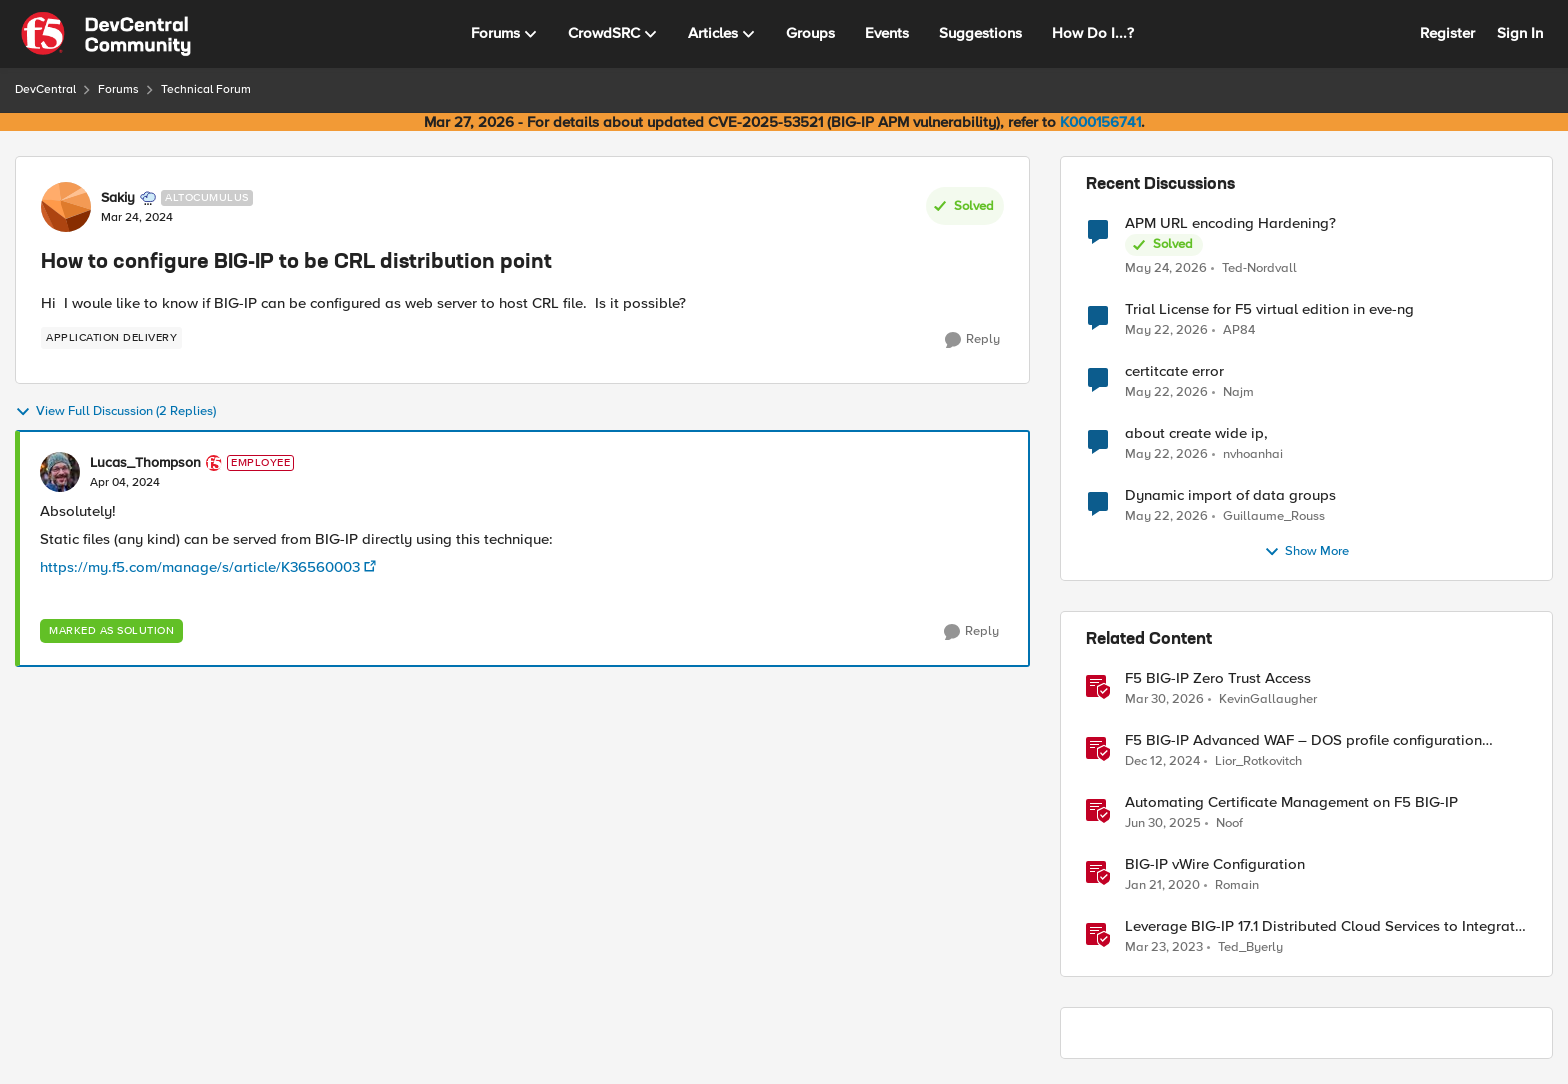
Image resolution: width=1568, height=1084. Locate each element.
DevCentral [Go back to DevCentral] (45, 89)
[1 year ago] (1162, 762)
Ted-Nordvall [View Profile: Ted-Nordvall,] (1259, 267)
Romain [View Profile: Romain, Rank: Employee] (1237, 885)
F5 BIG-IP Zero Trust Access (1218, 678)
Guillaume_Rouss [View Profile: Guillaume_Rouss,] (1274, 516)
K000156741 (1100, 122)
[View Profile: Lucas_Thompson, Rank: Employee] (60, 472)
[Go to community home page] (106, 34)
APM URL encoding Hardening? (1230, 223)
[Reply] (972, 340)
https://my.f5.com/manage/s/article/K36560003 (200, 567)
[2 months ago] (1166, 268)
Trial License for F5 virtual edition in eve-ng (1269, 309)
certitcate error (1174, 371)
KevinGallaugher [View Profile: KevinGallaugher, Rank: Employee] (1268, 699)
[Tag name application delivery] (111, 338)
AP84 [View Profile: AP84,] (1239, 330)
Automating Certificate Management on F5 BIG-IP (1291, 802)
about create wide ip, (1196, 433)
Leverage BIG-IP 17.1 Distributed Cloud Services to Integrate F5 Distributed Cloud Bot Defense (1324, 926)
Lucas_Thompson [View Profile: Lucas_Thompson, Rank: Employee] (145, 463)
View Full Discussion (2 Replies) (115, 412)
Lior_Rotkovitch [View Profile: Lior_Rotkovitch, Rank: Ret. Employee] (1258, 761)
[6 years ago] (1162, 886)
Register (1447, 33)
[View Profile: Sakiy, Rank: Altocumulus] (66, 207)
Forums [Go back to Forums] (118, 89)
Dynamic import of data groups (1230, 495)
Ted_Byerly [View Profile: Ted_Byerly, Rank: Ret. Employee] (1250, 947)
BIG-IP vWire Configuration (1215, 864)
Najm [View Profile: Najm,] (1238, 392)
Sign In (1520, 33)
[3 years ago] (1164, 948)
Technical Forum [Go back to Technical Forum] (206, 89)
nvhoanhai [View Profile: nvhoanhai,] (1253, 454)
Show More (1306, 552)
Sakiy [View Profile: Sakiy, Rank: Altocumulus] (118, 198)
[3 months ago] (1164, 700)
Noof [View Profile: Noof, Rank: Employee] (1229, 823)
